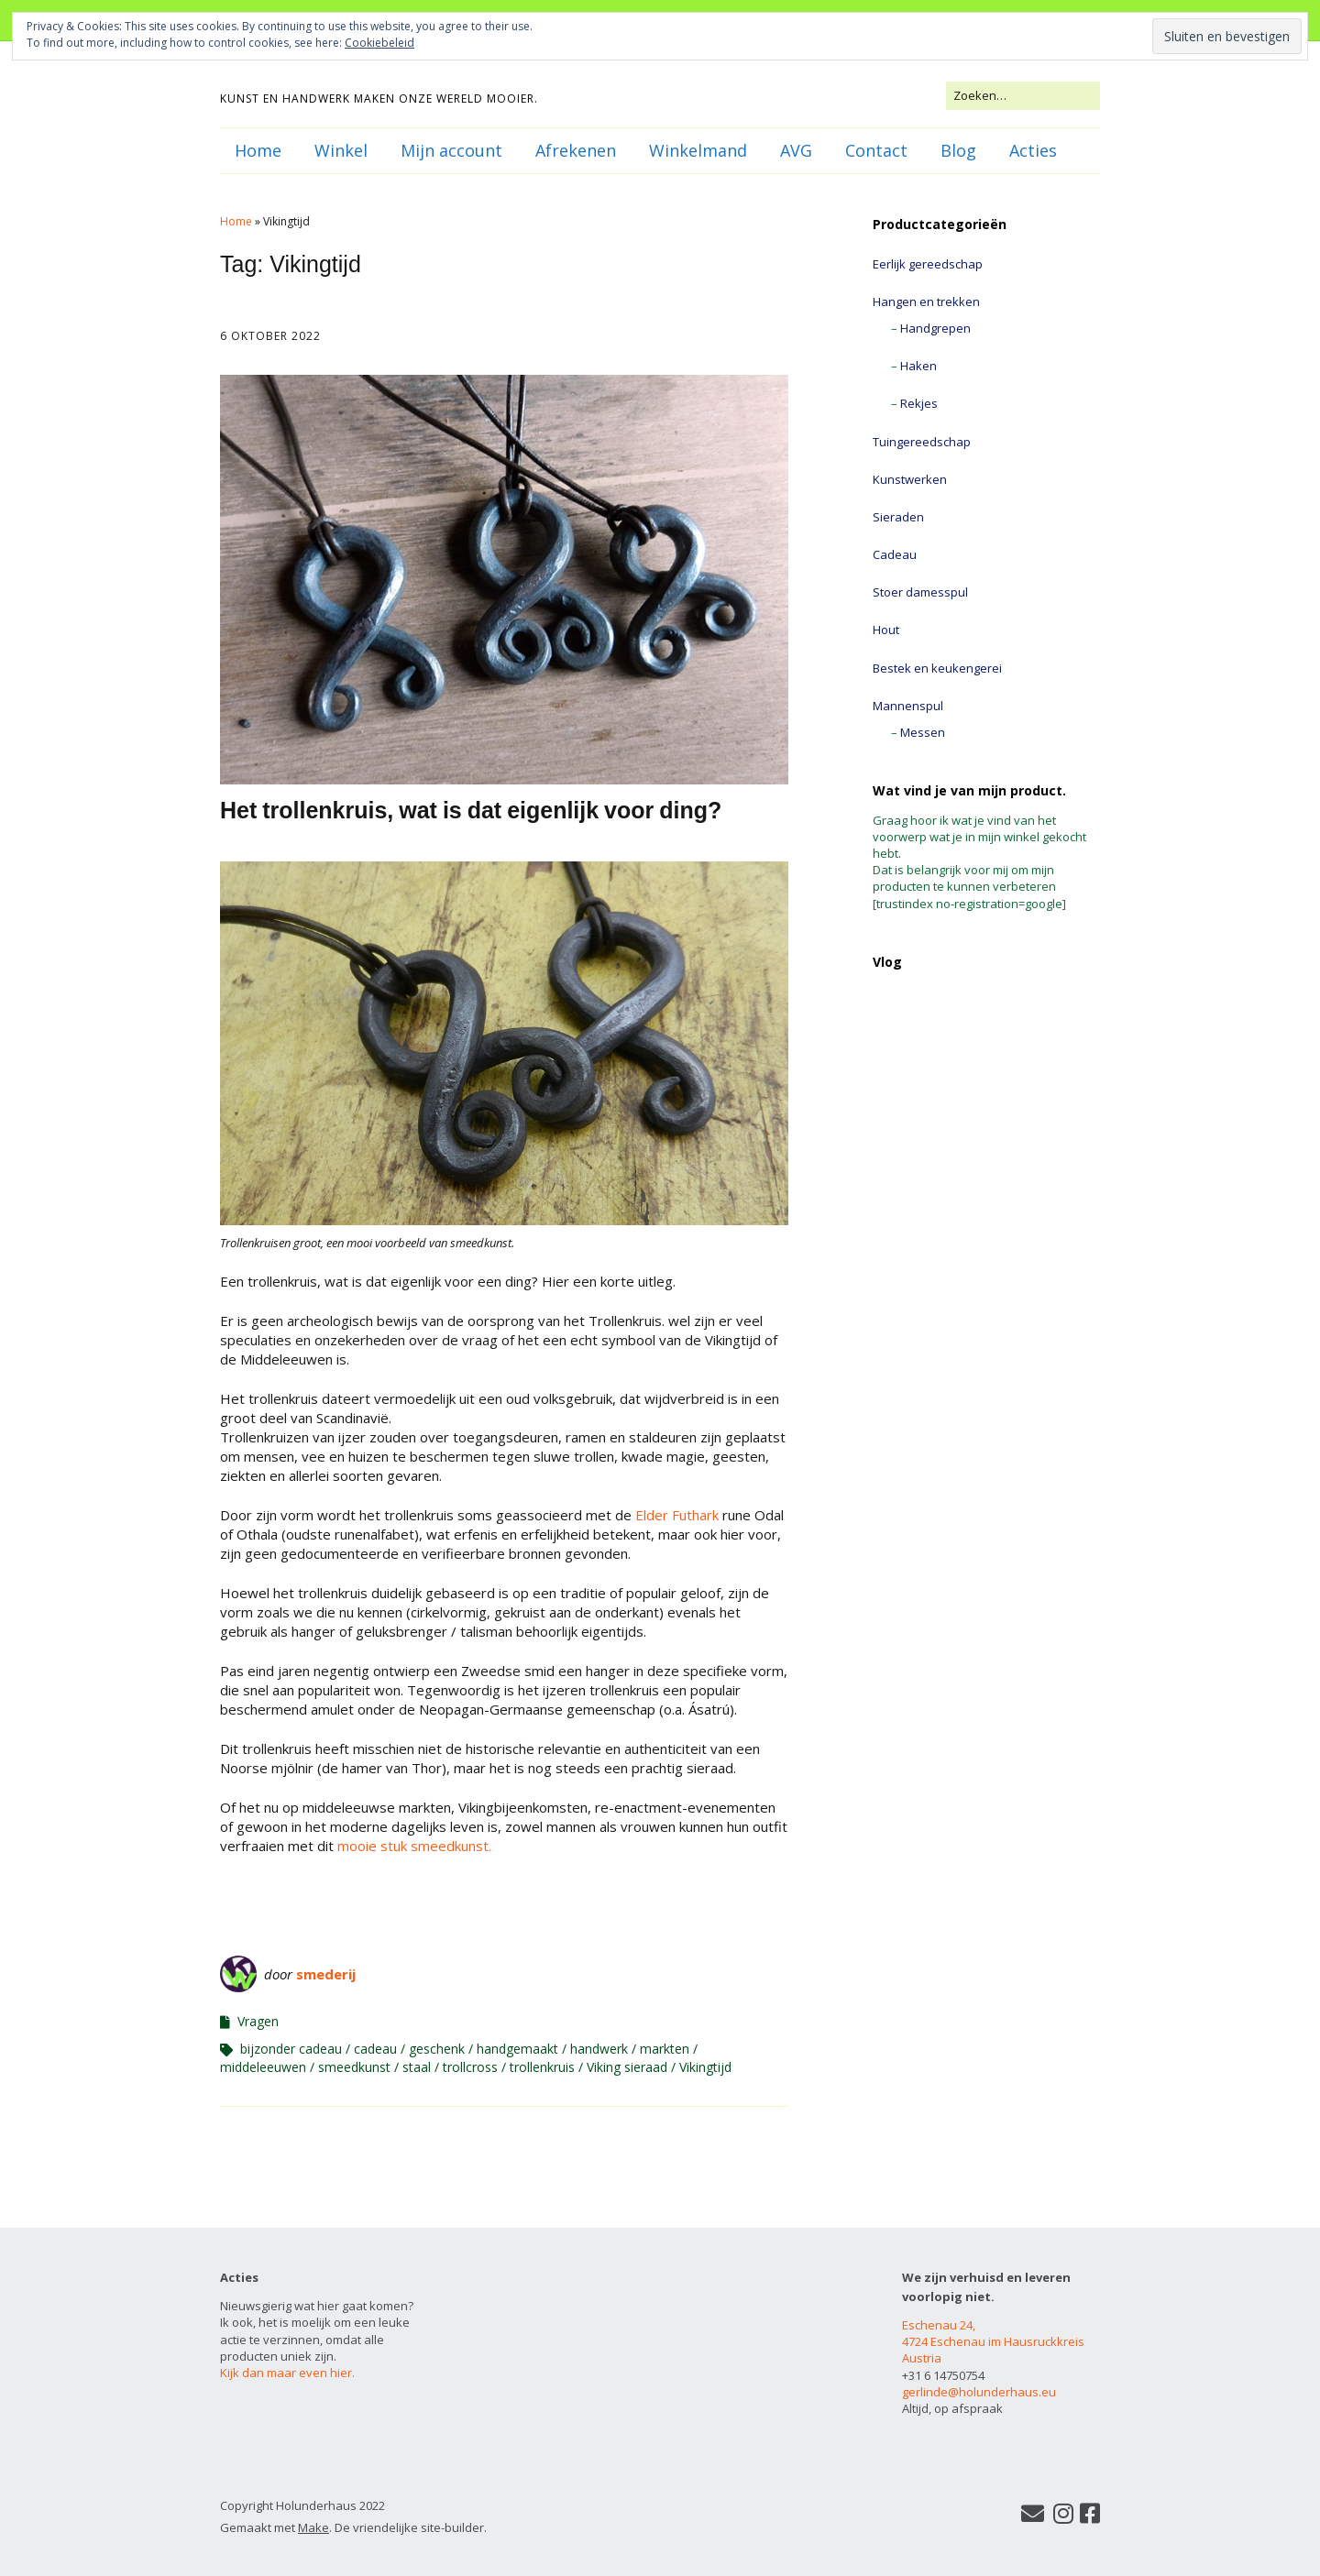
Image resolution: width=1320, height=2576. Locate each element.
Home (258, 150)
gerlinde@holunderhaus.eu (979, 2392)
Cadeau (895, 554)
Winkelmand (698, 150)
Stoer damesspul (920, 592)
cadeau (375, 2048)
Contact (876, 150)
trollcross (470, 2067)
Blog (958, 150)
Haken (918, 365)
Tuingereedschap (922, 441)
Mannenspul (908, 705)
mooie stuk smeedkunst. (412, 1845)
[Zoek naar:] (1023, 95)
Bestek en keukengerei (937, 668)
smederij (326, 1974)
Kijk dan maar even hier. (287, 2372)
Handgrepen (935, 328)
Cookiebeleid (379, 42)
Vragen (258, 2021)
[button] (504, 579)
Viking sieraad (627, 2067)
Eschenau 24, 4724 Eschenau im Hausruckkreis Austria (993, 2341)
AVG (796, 150)
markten (664, 2048)
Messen (922, 732)
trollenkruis (542, 2067)
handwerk (599, 2048)
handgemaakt (517, 2048)
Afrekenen (575, 150)
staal (416, 2067)
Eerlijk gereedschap (928, 264)
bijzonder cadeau (291, 2048)
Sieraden (898, 517)
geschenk (437, 2048)
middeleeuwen (263, 2067)
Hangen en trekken (926, 301)
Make (313, 2527)
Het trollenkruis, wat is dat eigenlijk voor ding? (470, 810)
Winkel (341, 150)
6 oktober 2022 (270, 336)
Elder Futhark (677, 1515)
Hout (886, 629)
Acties (1033, 150)
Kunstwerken (910, 479)
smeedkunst (354, 2067)
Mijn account (451, 150)
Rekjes (919, 403)
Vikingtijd (705, 2067)
